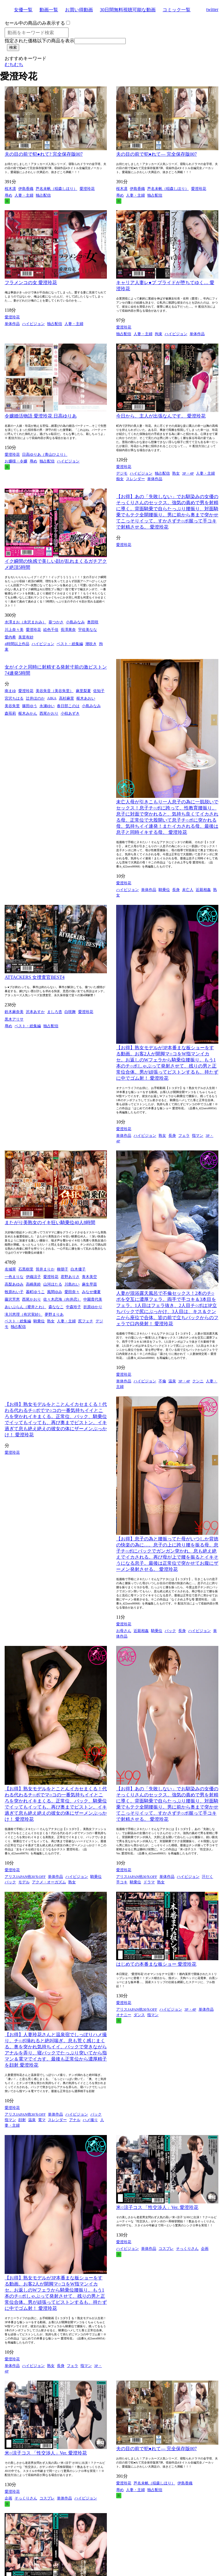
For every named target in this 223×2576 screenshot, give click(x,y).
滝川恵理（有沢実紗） (23, 1314)
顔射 (22, 2120)
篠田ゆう (29, 706)
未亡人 (187, 889)
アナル (74, 2120)
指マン (197, 1135)
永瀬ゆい (47, 706)
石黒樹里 (25, 1269)
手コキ (121, 1882)
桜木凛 (10, 188)
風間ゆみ (54, 1292)
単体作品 (12, 324)
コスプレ (166, 2248)
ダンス (139, 2015)
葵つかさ (56, 622)
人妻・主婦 (24, 195)
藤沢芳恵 (12, 1299)
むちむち (14, 64)
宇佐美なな (87, 629)
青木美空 (89, 1277)
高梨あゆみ (14, 1284)
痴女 (120, 479)
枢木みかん (27, 713)
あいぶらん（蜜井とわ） (25, 1307)
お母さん (123, 1631)
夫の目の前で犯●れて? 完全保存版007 (44, 154)
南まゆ (10, 691)
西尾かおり (48, 713)
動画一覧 (48, 9)
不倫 (162, 1381)
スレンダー (135, 479)
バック (170, 1631)
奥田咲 (92, 622)
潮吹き (91, 644)
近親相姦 (203, 889)
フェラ (184, 1135)
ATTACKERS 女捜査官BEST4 (34, 977)
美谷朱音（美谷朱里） (54, 691)
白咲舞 (70, 1012)
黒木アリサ (14, 1019)
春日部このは (68, 706)
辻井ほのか (35, 698)
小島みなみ (75, 622)
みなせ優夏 (91, 1292)
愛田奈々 (72, 1292)
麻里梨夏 (83, 691)
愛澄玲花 (87, 188)
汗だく (207, 1876)
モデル (24, 1882)
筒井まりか (45, 1269)
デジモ (121, 473)
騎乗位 (164, 889)
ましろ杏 (54, 1012)
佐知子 (99, 691)
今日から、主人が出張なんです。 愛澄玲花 (161, 415)
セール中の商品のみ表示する (35, 23)
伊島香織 (25, 188)
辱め (8, 195)
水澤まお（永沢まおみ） (25, 622)
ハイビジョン (33, 324)
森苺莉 (10, 713)
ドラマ (149, 1882)
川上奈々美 (14, 629)
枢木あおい (85, 698)
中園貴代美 (92, 1299)
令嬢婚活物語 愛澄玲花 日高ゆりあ (41, 415)
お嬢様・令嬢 (16, 461)
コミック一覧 (176, 9)
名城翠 (10, 1269)
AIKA (52, 698)
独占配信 (43, 195)
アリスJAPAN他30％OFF (25, 1876)
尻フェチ (85, 1321)
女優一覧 (23, 9)
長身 (176, 889)
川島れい (72, 1284)
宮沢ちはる (14, 698)
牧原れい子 (14, 1292)
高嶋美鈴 (33, 1284)
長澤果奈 (68, 629)
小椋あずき (70, 713)
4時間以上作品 (17, 644)
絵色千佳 (50, 629)
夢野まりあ (54, 1314)
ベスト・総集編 (70, 644)
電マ (42, 2120)
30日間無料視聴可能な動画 (128, 9)
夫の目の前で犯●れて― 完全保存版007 (156, 154)
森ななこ (56, 1307)
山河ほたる (52, 1284)
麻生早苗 (89, 1284)
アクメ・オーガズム (49, 1882)
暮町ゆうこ (35, 1292)
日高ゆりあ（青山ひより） (44, 454)
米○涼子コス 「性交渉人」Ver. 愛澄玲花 (157, 2207)
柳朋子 (62, 1269)
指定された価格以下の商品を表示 (39, 40)
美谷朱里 (12, 706)
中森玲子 (73, 1307)
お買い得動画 (79, 9)
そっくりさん (187, 2248)
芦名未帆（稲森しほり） (56, 188)
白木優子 (78, 1269)
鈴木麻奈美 (14, 1012)
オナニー (123, 2015)
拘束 (158, 334)
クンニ (198, 1381)
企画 (204, 2248)
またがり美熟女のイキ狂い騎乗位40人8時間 (50, 1222)
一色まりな (14, 1277)
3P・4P (188, 473)
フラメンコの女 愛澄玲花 (31, 282)
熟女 (176, 473)
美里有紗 (25, 637)
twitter (212, 9)
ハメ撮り (90, 2120)
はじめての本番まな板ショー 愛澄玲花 (156, 1964)
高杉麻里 (66, 698)
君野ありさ (70, 1277)
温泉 (172, 1381)
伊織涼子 (33, 1277)
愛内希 (10, 637)
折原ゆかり (92, 1307)
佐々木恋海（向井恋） (62, 1299)
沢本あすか (35, 1012)
